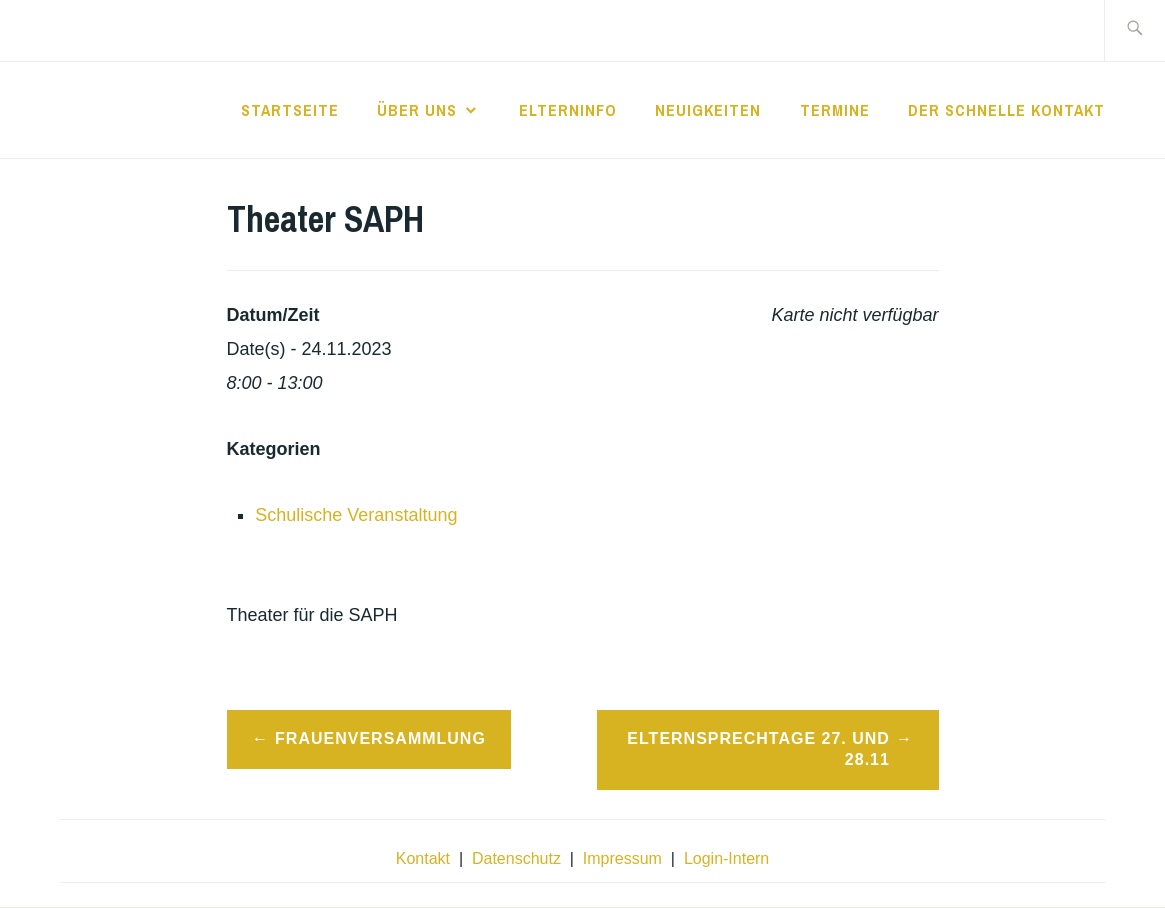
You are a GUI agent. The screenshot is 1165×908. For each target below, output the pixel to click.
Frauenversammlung (380, 738)
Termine (835, 110)
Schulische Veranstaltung (356, 515)
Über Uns (417, 110)
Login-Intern (726, 858)
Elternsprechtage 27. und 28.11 (758, 749)
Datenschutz (516, 858)
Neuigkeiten (708, 110)
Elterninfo (568, 110)
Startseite (290, 110)
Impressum (622, 858)
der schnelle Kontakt (1006, 110)
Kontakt (423, 858)
